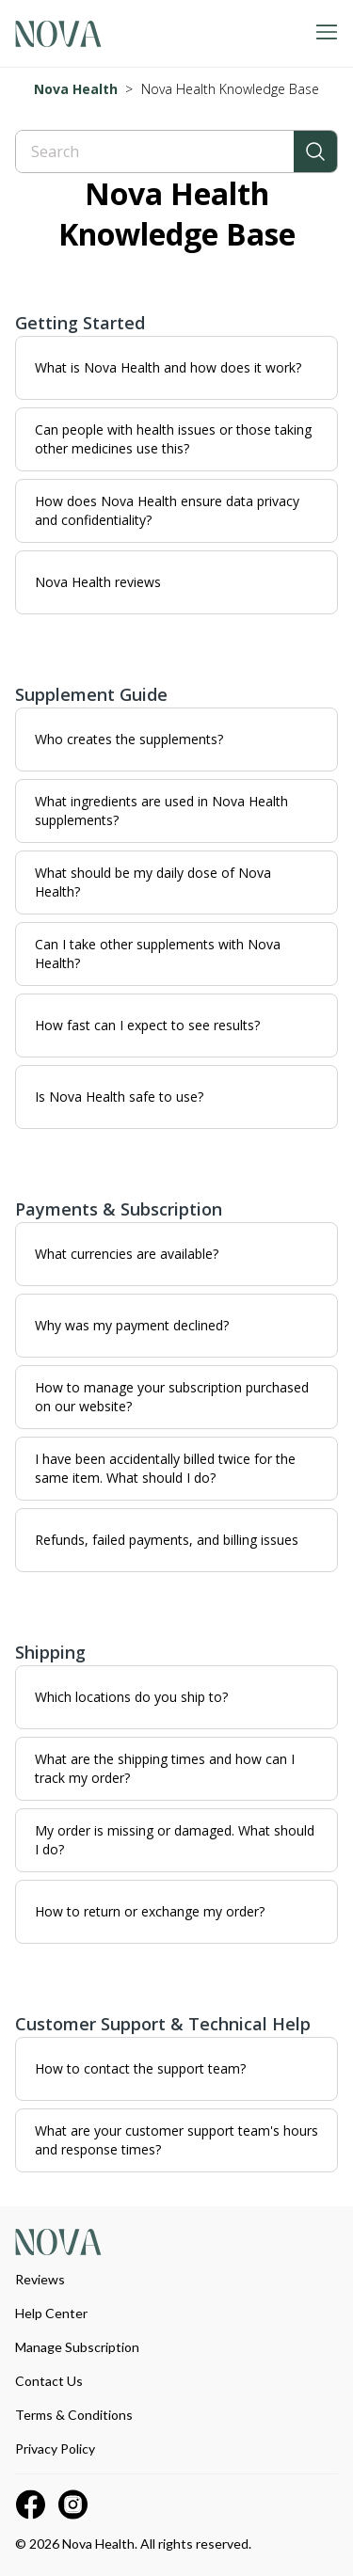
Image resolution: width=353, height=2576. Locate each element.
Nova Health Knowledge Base (230, 89)
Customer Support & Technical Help (163, 2023)
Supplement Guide (91, 694)
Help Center (51, 2313)
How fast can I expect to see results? (147, 1025)
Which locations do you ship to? (131, 1697)
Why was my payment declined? (132, 1325)
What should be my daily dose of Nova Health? (153, 882)
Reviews (40, 2279)
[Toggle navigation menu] (326, 33)
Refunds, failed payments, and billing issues (166, 1540)
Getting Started (80, 322)
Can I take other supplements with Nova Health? (158, 953)
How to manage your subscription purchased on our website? (172, 1396)
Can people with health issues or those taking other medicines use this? (173, 439)
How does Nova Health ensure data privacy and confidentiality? (167, 510)
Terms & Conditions (74, 2415)
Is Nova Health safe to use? (119, 1096)
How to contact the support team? (140, 2068)
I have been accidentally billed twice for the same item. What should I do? (165, 1468)
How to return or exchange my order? (150, 1911)
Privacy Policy (55, 2449)
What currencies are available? (126, 1254)
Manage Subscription (77, 2347)
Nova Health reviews (98, 582)
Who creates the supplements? (129, 739)
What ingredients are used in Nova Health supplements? (161, 810)
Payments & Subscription (118, 1209)
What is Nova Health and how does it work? (168, 367)
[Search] (155, 151)
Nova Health (76, 89)
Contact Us (49, 2381)
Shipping (50, 1652)
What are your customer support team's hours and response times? (176, 2140)
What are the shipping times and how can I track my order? (165, 1768)
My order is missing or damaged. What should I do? (174, 1839)
